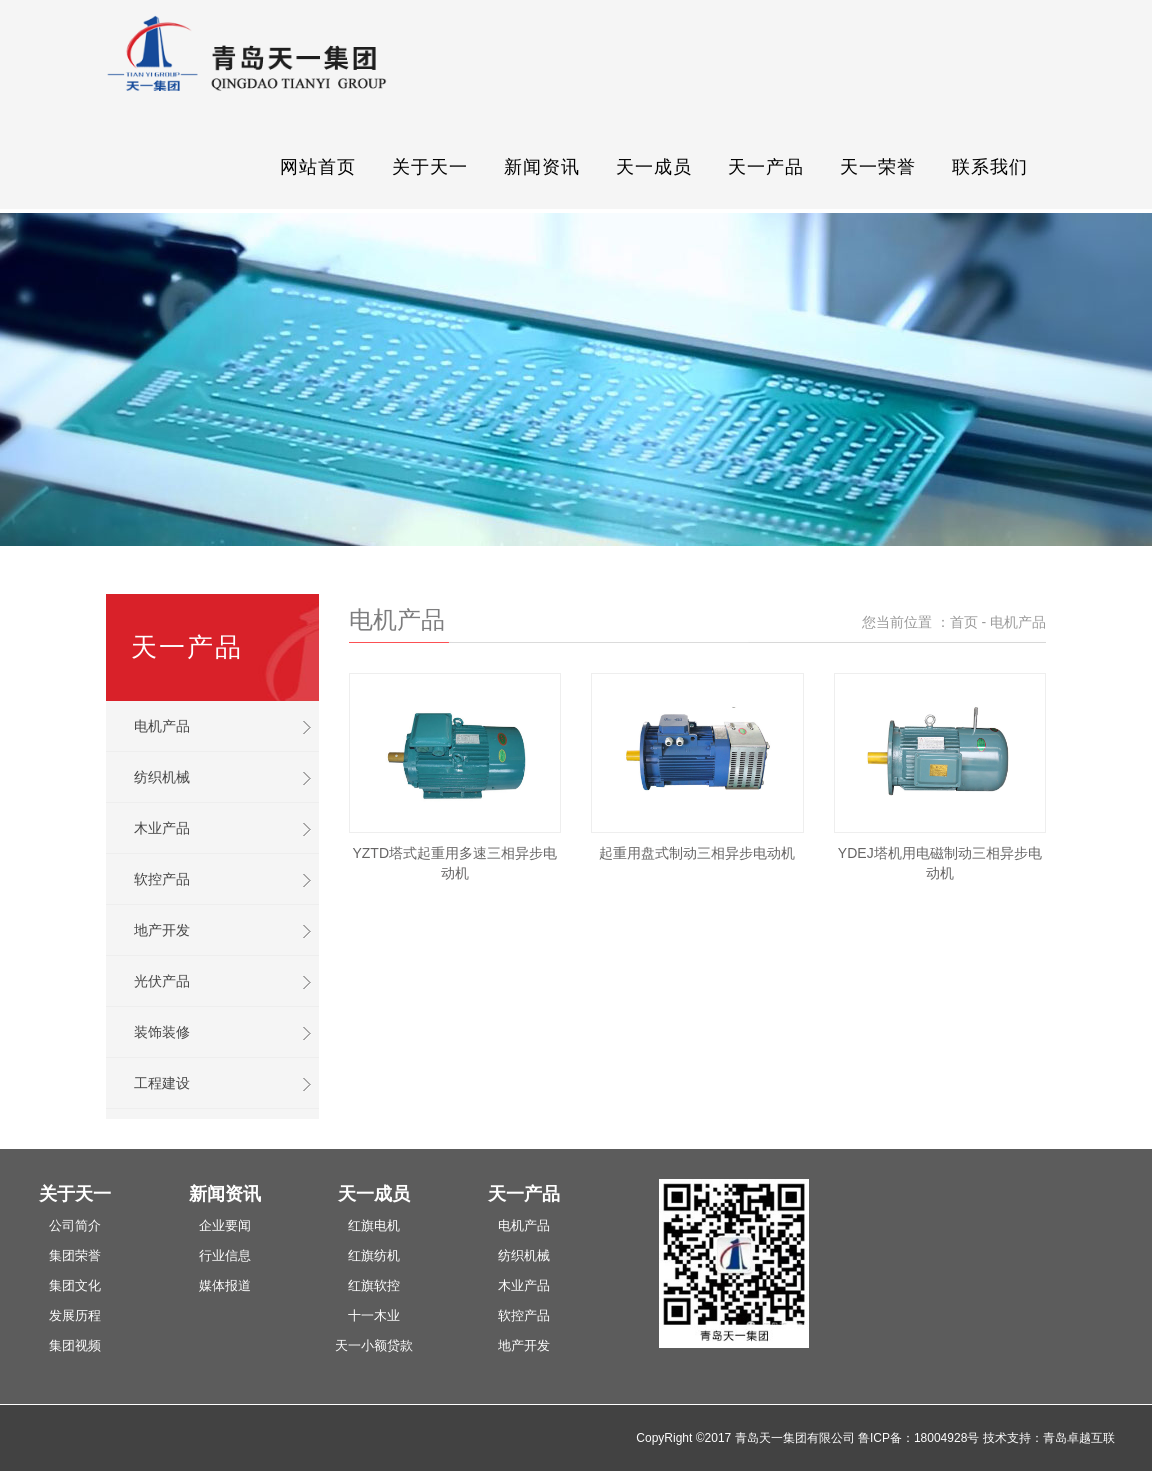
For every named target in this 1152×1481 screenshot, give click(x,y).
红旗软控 (374, 1285)
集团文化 (75, 1285)
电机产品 (162, 726)
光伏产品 (162, 981)
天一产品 (766, 167)
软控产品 (162, 879)
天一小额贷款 (374, 1345)
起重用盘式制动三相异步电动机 (697, 853)
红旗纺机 (374, 1255)
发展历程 (75, 1315)
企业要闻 (225, 1225)
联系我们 (990, 167)
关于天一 (430, 167)
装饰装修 (162, 1032)
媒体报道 (225, 1285)
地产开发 (162, 930)
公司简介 (75, 1225)
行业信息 (225, 1255)
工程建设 (162, 1083)
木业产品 (162, 828)
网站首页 (318, 167)
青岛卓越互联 (1079, 1438)
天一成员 (654, 167)
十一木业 (374, 1315)
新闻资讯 (542, 167)
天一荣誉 (878, 167)
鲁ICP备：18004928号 (918, 1438)
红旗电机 (374, 1225)
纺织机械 (162, 777)
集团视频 (75, 1345)
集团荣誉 (75, 1255)
